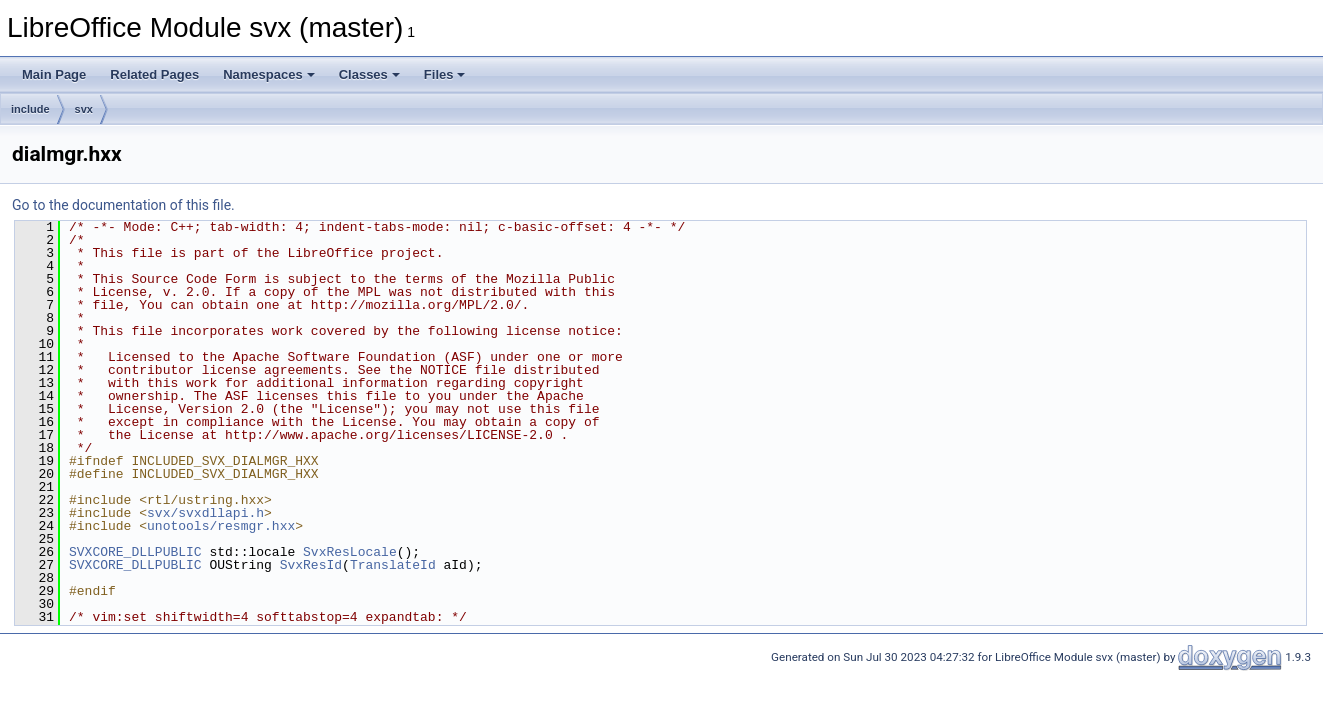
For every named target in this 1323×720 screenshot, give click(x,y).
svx (84, 109)
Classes (369, 74)
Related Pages (154, 74)
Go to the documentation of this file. (123, 205)
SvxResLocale (350, 552)
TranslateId (393, 565)
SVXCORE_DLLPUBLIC (135, 552)
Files (445, 74)
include (30, 109)
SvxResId (311, 565)
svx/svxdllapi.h (205, 513)
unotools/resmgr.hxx (221, 526)
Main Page (54, 74)
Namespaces (269, 74)
